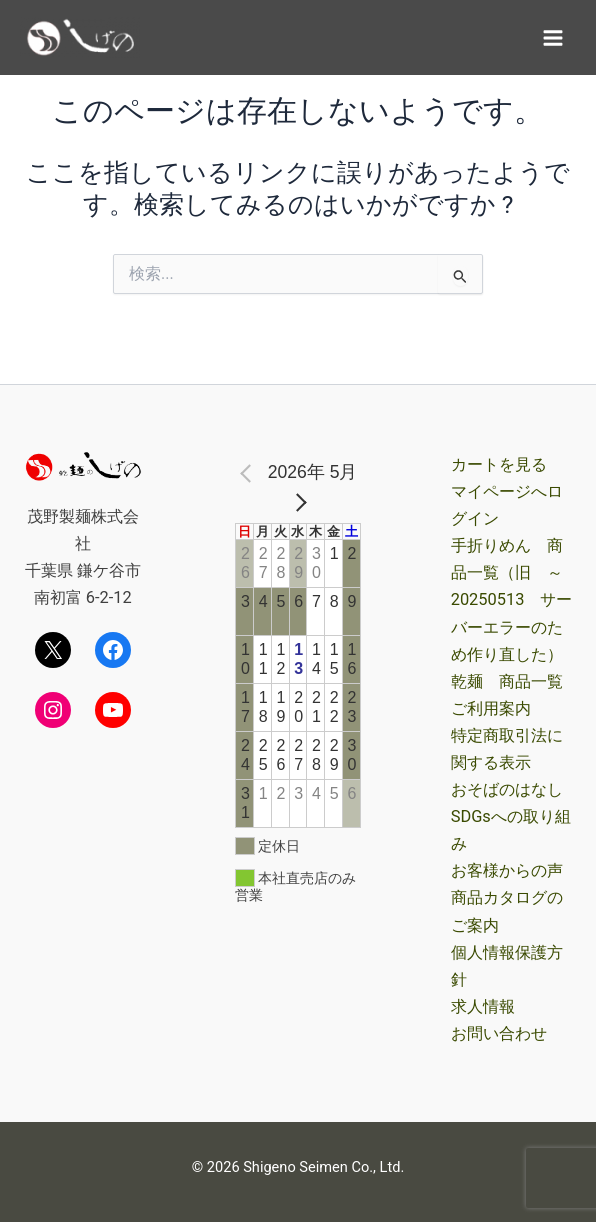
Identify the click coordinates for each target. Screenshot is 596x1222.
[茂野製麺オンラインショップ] (80, 37)
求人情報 (483, 1006)
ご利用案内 (491, 708)
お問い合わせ (499, 1033)
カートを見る (499, 464)
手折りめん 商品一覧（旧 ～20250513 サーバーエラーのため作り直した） (512, 599)
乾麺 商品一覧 (507, 681)
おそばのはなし (507, 789)
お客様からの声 (507, 870)
